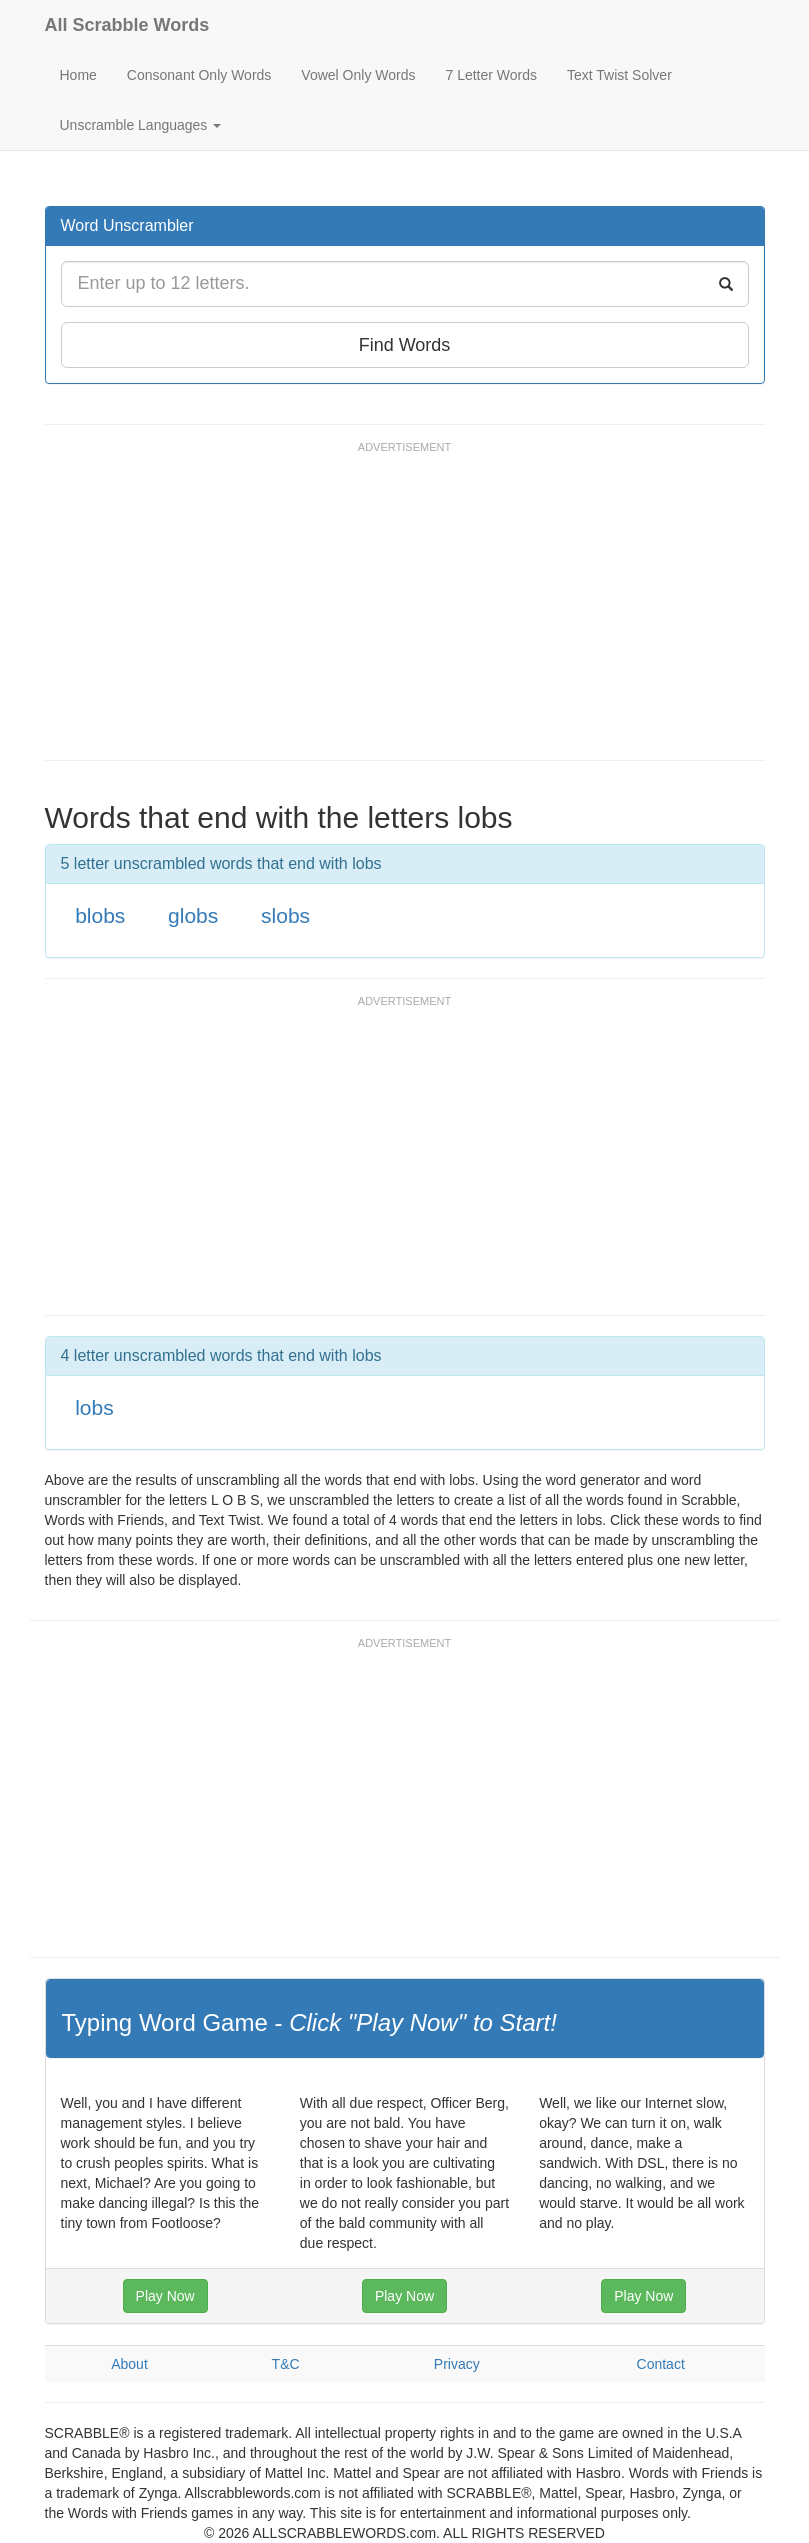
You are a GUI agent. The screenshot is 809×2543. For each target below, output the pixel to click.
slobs (285, 915)
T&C (286, 2364)
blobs (100, 915)
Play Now (165, 2296)
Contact (661, 2364)
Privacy (457, 2364)
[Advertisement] (409, 610)
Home (78, 75)
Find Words (405, 345)
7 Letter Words (491, 75)
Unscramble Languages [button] (141, 125)
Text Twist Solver (619, 75)
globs (193, 915)
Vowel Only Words (358, 75)
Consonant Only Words (199, 75)
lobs (94, 1407)
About (129, 2364)
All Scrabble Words (127, 25)
